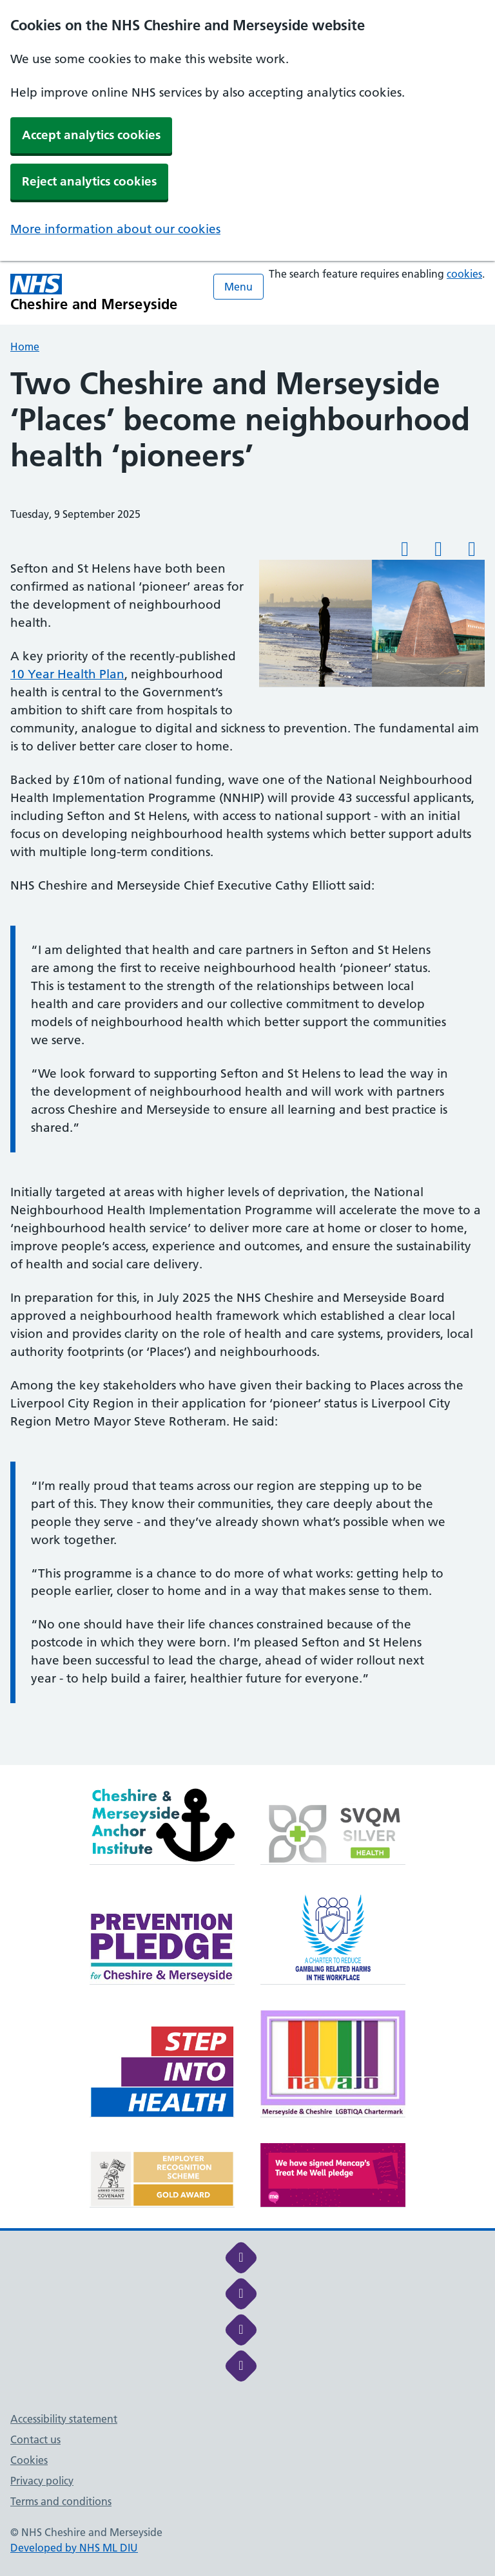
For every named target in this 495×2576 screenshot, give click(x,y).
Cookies (29, 2460)
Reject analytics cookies (89, 181)
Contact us (35, 2439)
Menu (238, 286)
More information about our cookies (115, 229)
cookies (464, 273)
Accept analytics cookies (91, 135)
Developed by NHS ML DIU (74, 2547)
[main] (247, 1065)
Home (24, 346)
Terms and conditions (61, 2501)
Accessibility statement (63, 2418)
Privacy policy (41, 2480)
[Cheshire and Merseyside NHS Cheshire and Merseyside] (94, 293)
